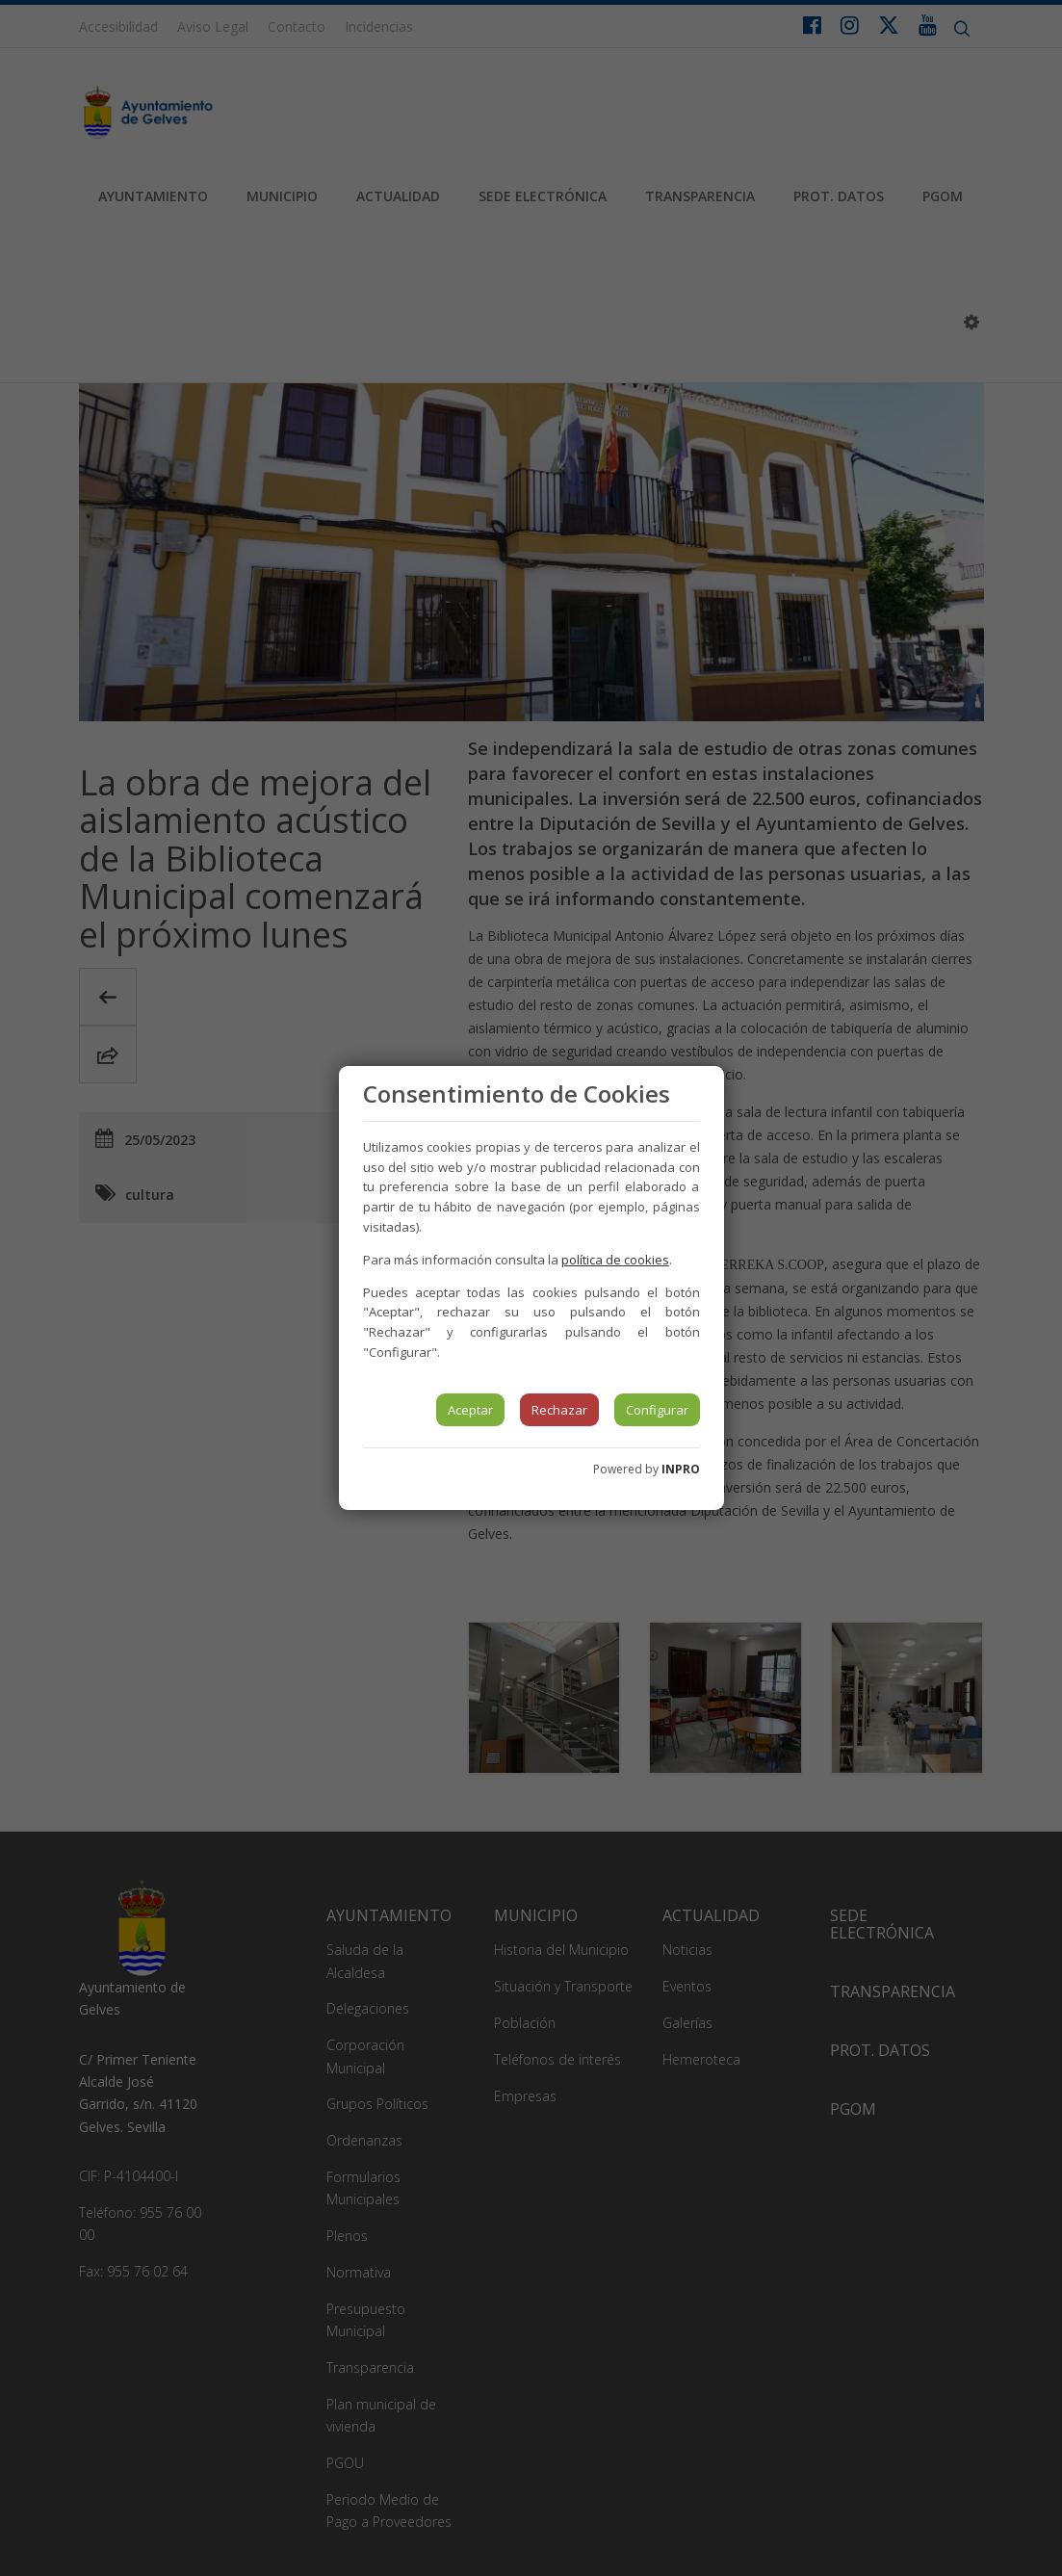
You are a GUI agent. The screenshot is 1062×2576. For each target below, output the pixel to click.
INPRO (680, 1469)
